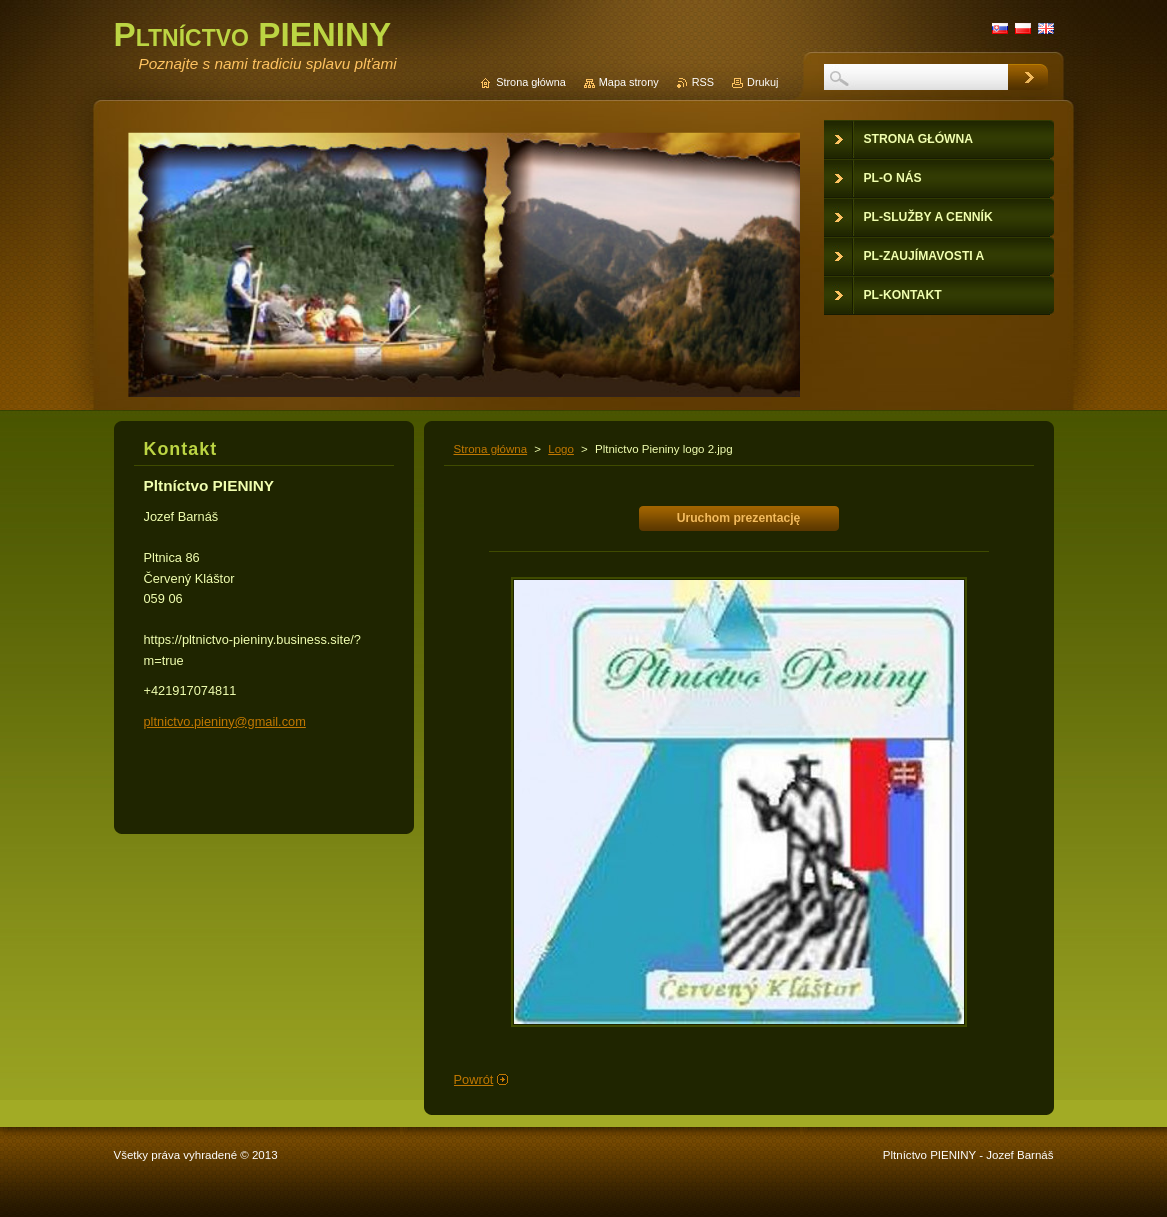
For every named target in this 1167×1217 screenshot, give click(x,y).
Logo (561, 449)
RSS (703, 82)
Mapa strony (629, 82)
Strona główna (491, 449)
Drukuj (762, 82)
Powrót (474, 1079)
